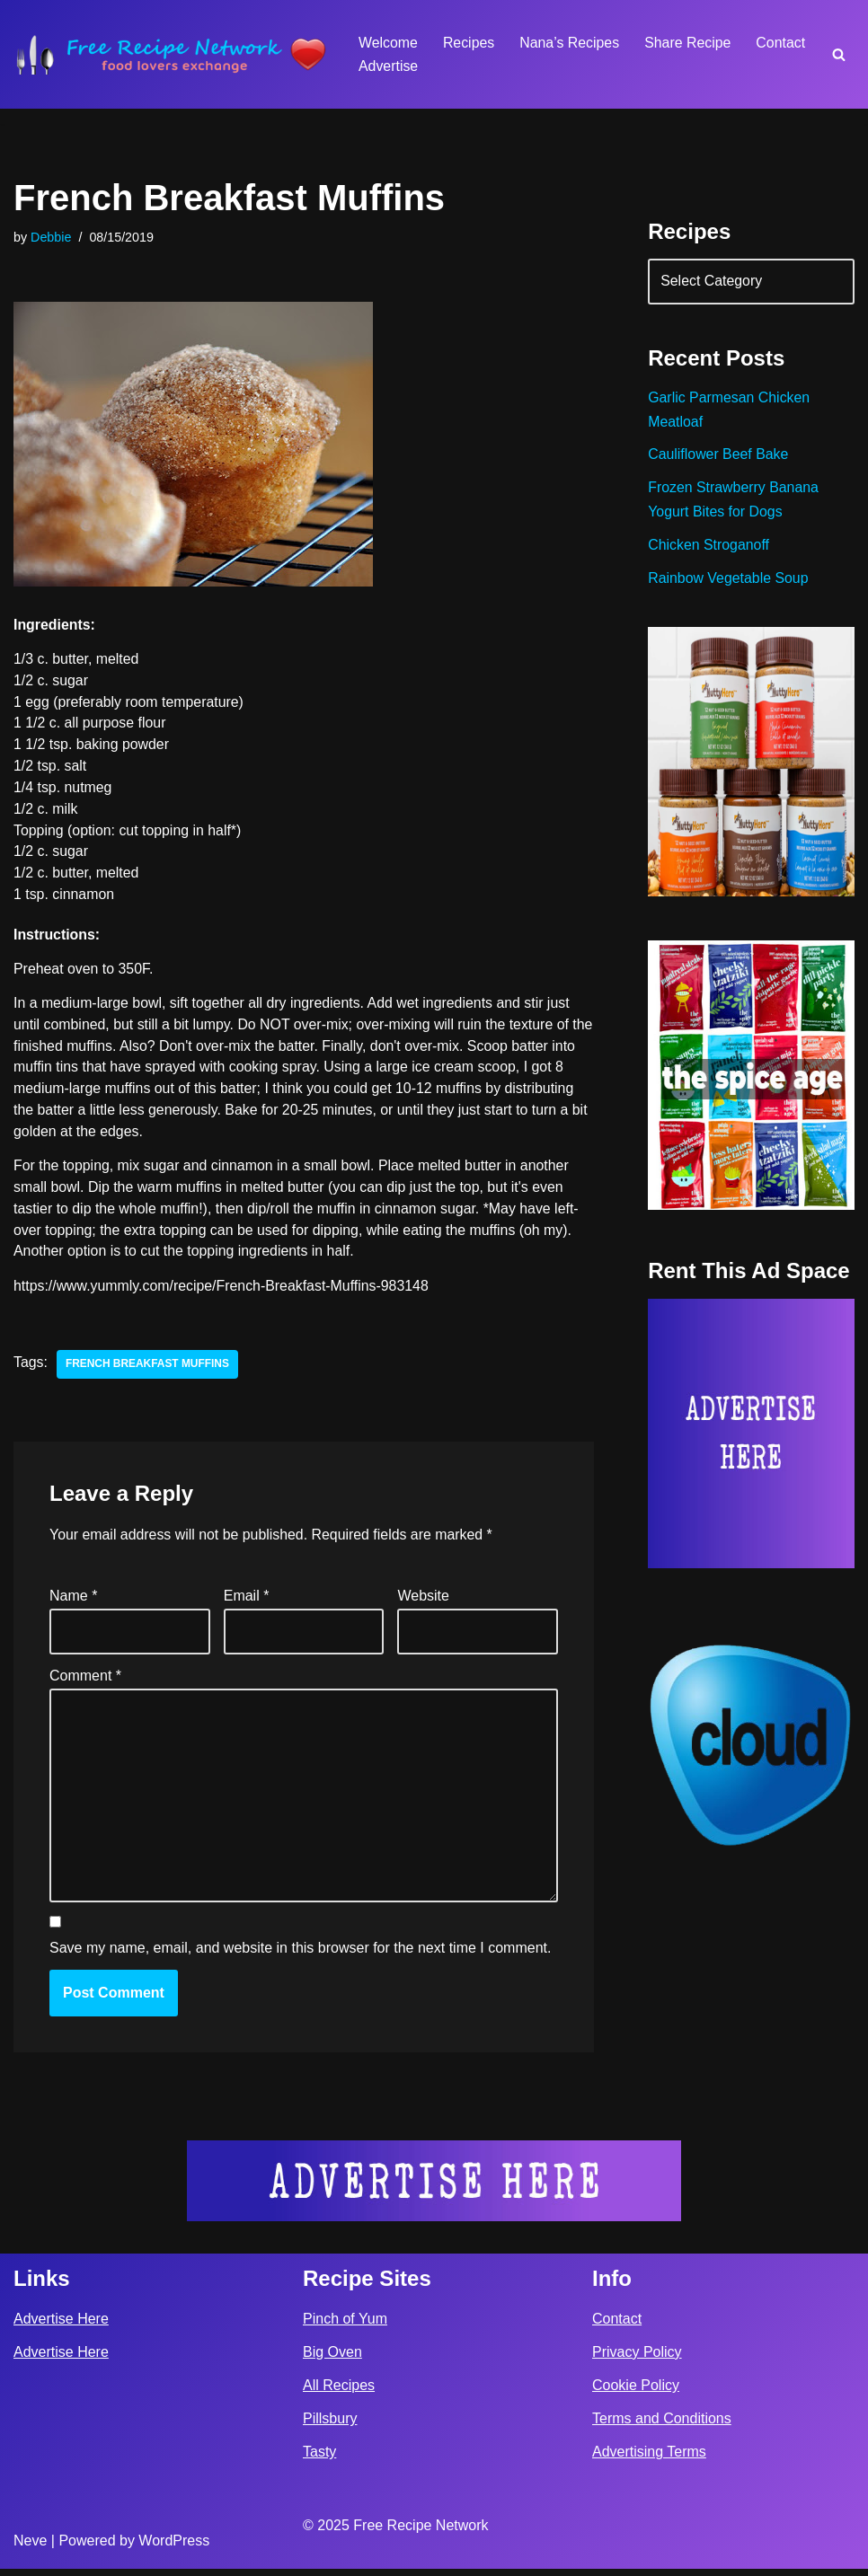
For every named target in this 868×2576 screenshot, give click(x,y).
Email (247, 1601)
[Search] (839, 54)
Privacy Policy (637, 2359)
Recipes (469, 42)
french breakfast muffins (148, 1369)
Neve (30, 2547)
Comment (85, 1680)
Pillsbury (330, 2425)
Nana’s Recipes (570, 42)
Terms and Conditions (661, 2425)
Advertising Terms (649, 2458)
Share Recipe (689, 42)
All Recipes (339, 2392)
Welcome (388, 42)
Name (73, 1601)
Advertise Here (61, 2325)
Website (423, 1601)
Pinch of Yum (345, 2325)
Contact (783, 42)
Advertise (389, 66)
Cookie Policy (635, 2392)
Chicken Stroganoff (709, 548)
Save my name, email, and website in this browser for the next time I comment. (300, 1955)
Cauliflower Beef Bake (718, 456)
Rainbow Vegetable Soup (729, 581)
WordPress (173, 2547)
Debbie (51, 237)
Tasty (319, 2458)
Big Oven (332, 2359)
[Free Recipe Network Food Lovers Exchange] (170, 54)
